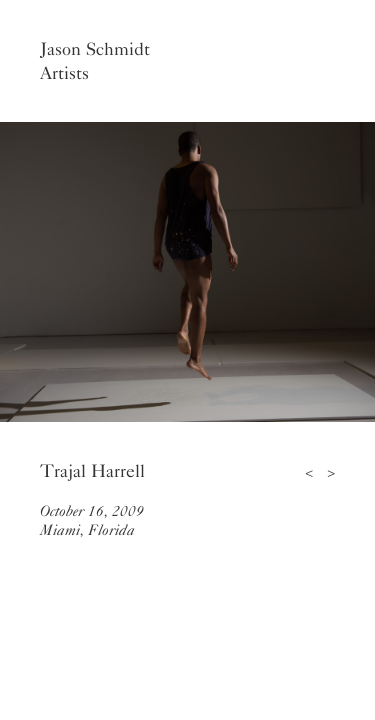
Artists (64, 73)
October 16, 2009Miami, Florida (92, 520)
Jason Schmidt (95, 49)
